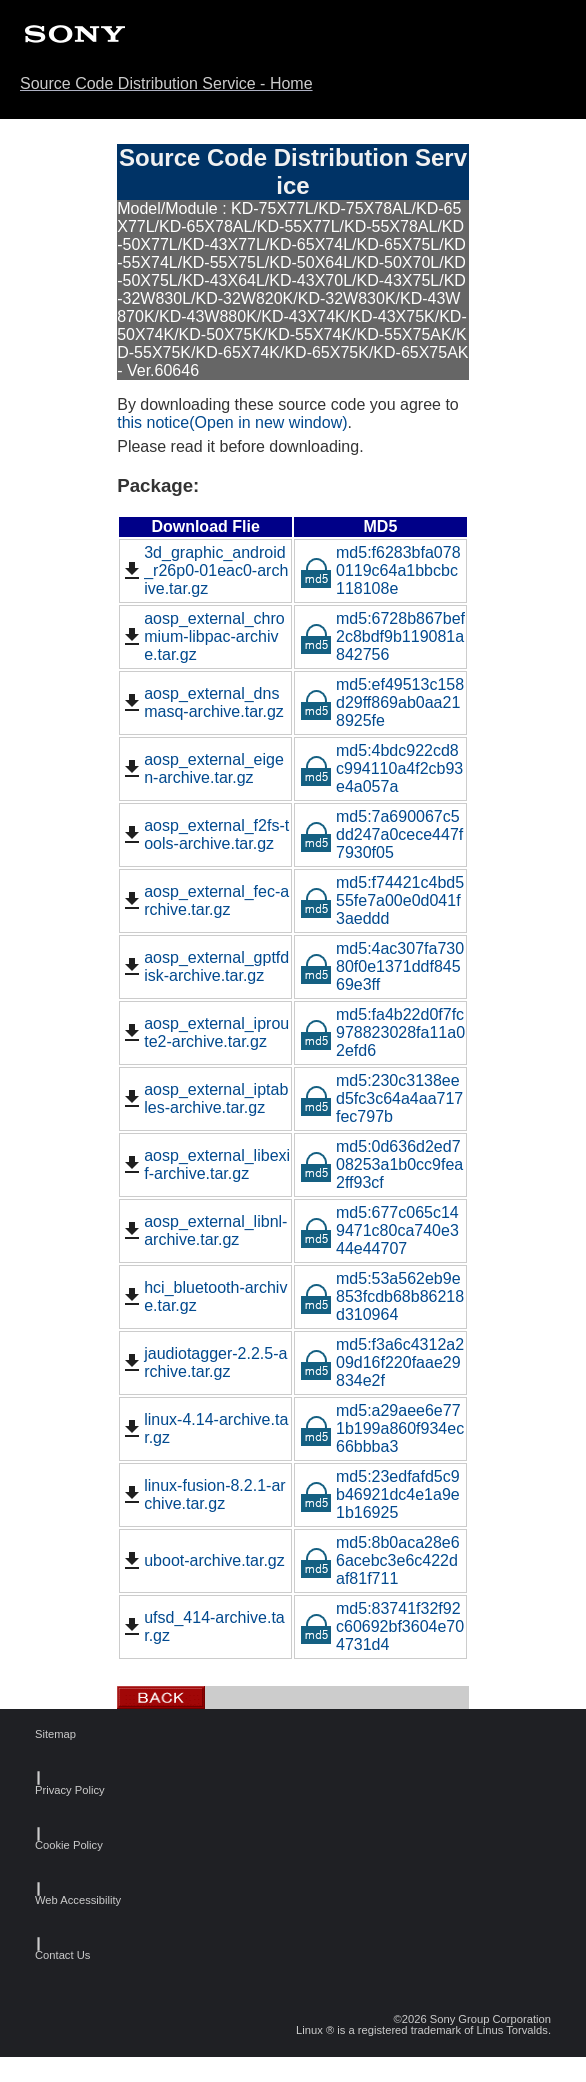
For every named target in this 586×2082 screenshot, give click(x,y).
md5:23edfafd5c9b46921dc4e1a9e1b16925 (380, 1494)
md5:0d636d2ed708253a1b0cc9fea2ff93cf (381, 1164)
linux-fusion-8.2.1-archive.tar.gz (202, 1494)
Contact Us (56, 1955)
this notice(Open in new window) (232, 422)
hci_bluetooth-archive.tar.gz (203, 1296)
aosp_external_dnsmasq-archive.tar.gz (202, 702)
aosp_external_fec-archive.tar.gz (204, 900)
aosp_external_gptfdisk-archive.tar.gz (204, 966)
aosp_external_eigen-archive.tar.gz (202, 768)
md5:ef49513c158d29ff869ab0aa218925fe (382, 702)
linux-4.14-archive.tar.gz (204, 1428)
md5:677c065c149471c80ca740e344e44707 (379, 1230)
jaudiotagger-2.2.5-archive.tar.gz (203, 1362)
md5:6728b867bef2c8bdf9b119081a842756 (382, 636)
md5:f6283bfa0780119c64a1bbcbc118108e (380, 570)
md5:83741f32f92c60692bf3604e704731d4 (382, 1626)
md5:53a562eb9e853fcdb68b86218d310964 (382, 1296)
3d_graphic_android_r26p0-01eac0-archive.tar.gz (204, 570)
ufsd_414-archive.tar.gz (202, 1626)
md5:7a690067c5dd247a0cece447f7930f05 (381, 834)
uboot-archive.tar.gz (202, 1561)
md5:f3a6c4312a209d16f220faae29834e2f (382, 1362)
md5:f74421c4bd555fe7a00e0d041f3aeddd (382, 900)
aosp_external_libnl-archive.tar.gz (203, 1230)
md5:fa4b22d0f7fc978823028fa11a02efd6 (382, 1032)
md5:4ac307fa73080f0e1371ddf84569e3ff (382, 966)
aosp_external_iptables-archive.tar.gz (204, 1098)
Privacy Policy (56, 1790)
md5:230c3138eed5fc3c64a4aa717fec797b (381, 1098)
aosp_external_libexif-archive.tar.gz (205, 1164)
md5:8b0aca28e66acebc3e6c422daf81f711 (380, 1560)
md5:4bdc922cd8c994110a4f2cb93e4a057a (381, 768)
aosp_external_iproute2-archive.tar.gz (204, 1032)
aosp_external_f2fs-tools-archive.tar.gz (204, 834)
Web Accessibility (56, 1900)
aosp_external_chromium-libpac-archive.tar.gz (202, 636)
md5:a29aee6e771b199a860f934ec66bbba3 (382, 1428)
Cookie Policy (56, 1845)
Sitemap (55, 1734)
